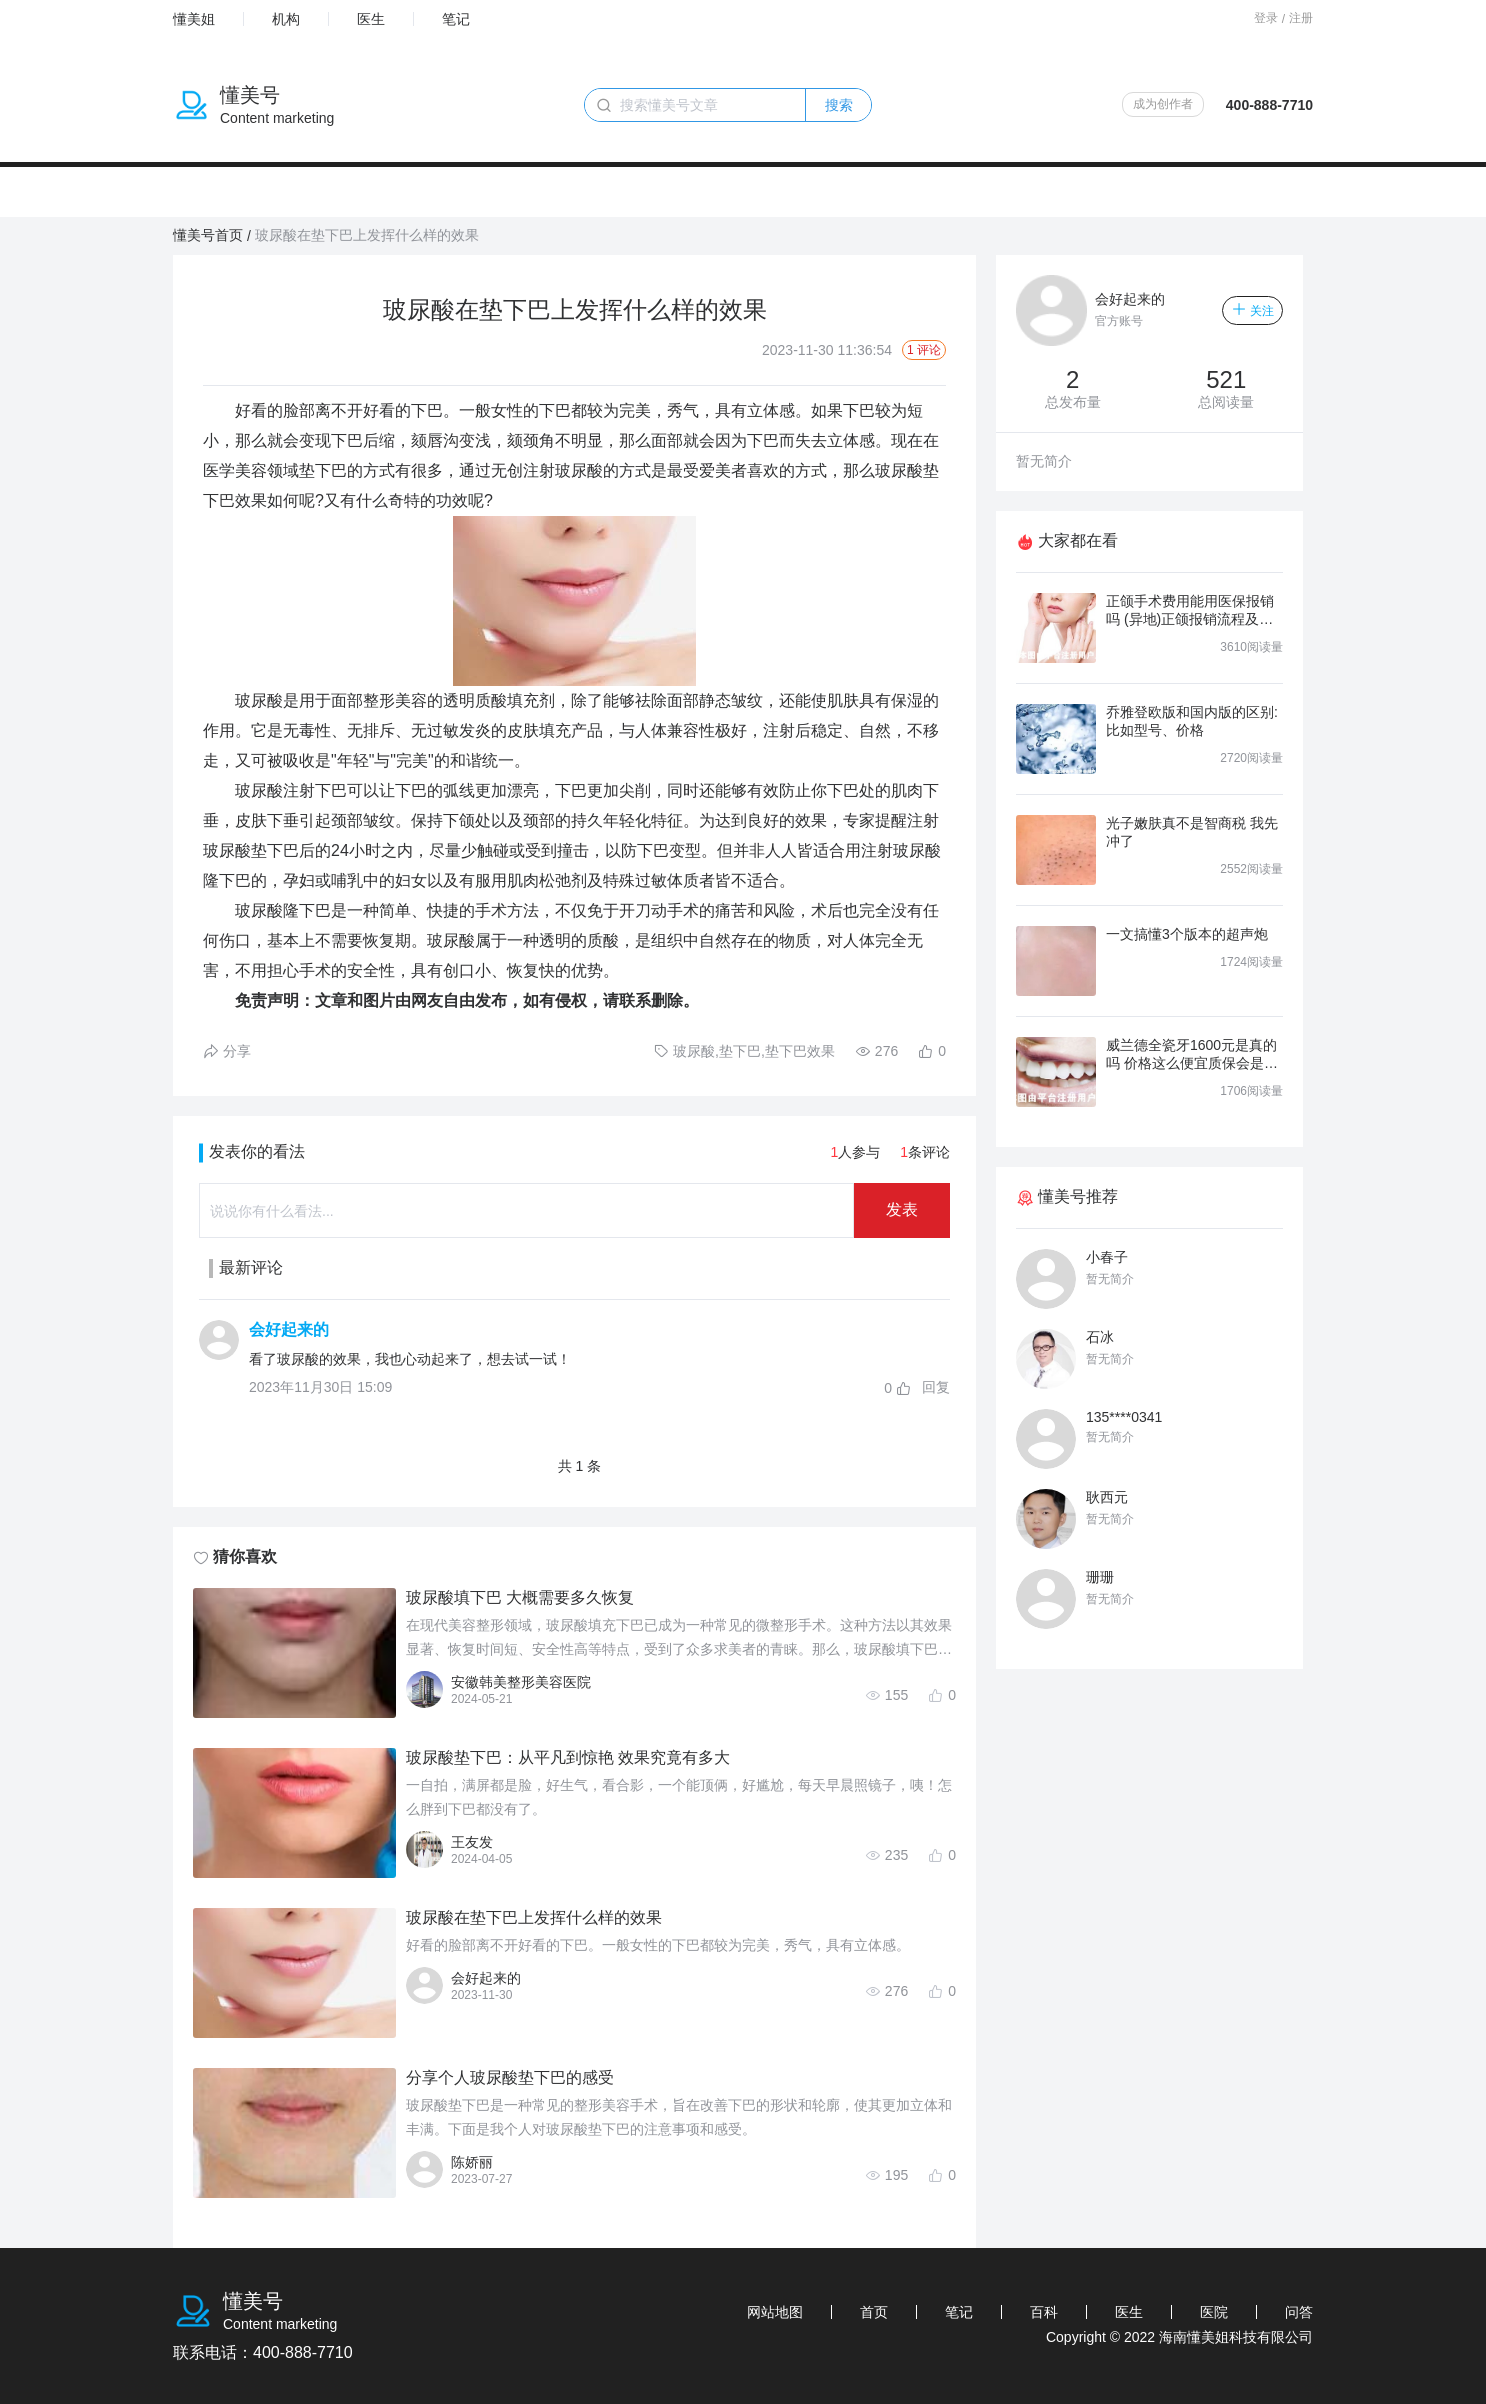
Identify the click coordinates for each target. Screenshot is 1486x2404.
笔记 (456, 19)
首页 (874, 2312)
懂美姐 (194, 19)
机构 (286, 19)
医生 (371, 19)
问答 (1299, 2312)
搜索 (839, 105)
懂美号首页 (208, 235)
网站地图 (775, 2312)
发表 (902, 1209)
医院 (1214, 2312)
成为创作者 (1163, 104)
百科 (1044, 2312)
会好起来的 (289, 1329)
